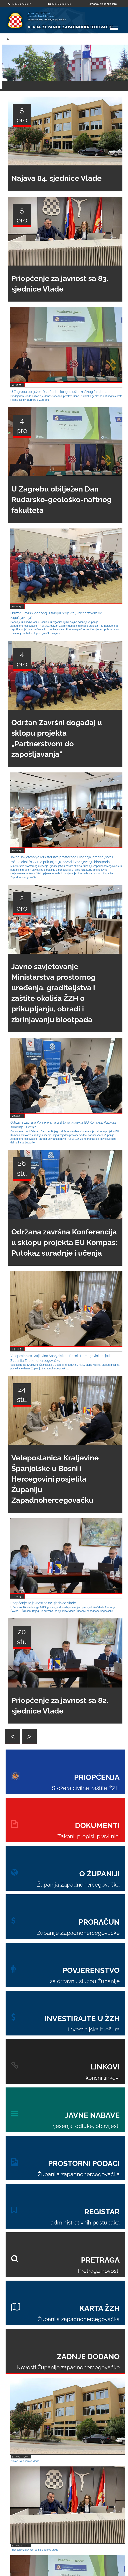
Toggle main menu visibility (114, 27)
